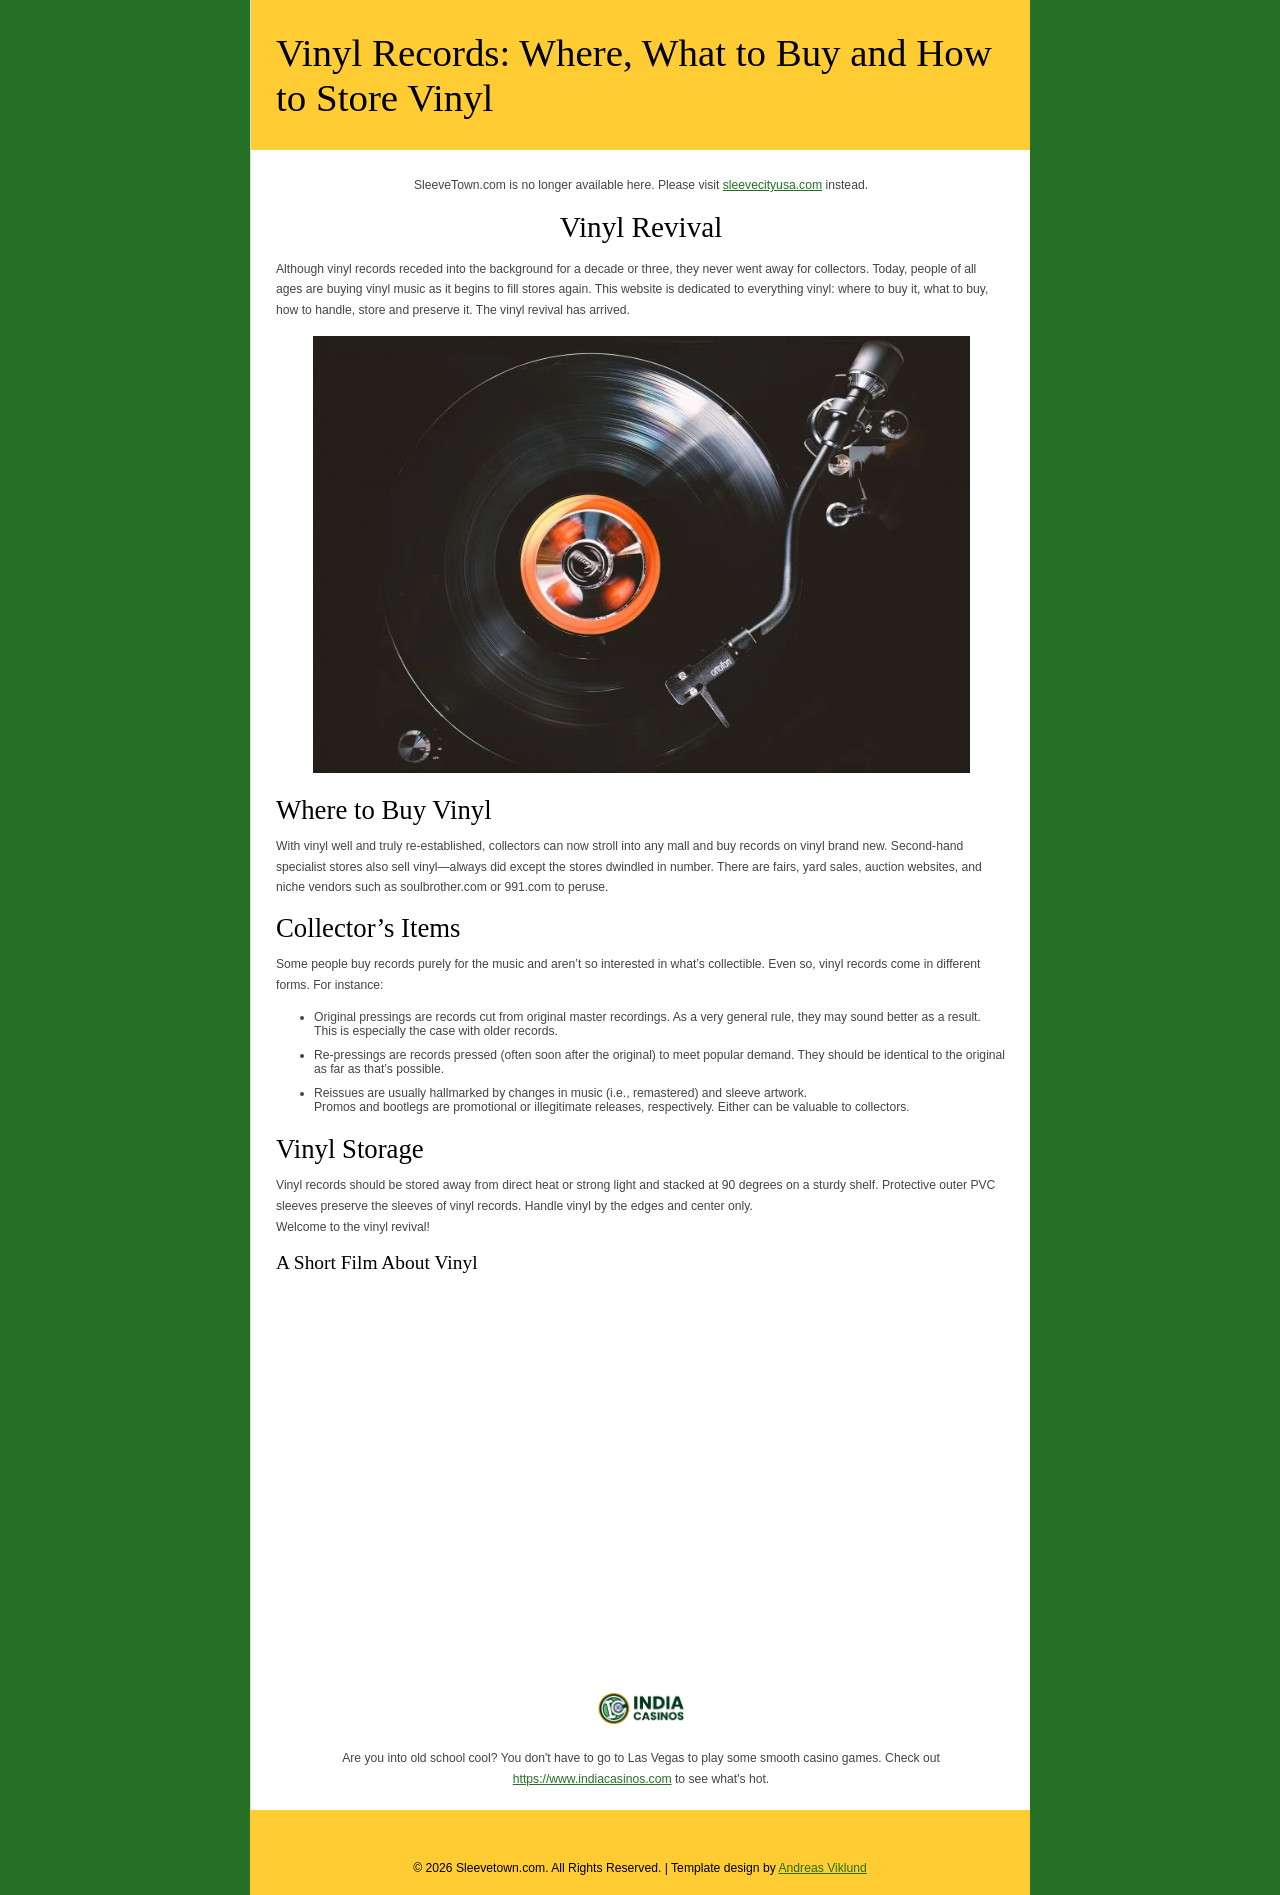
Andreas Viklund (822, 1868)
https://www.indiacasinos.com (592, 1779)
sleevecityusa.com (772, 185)
